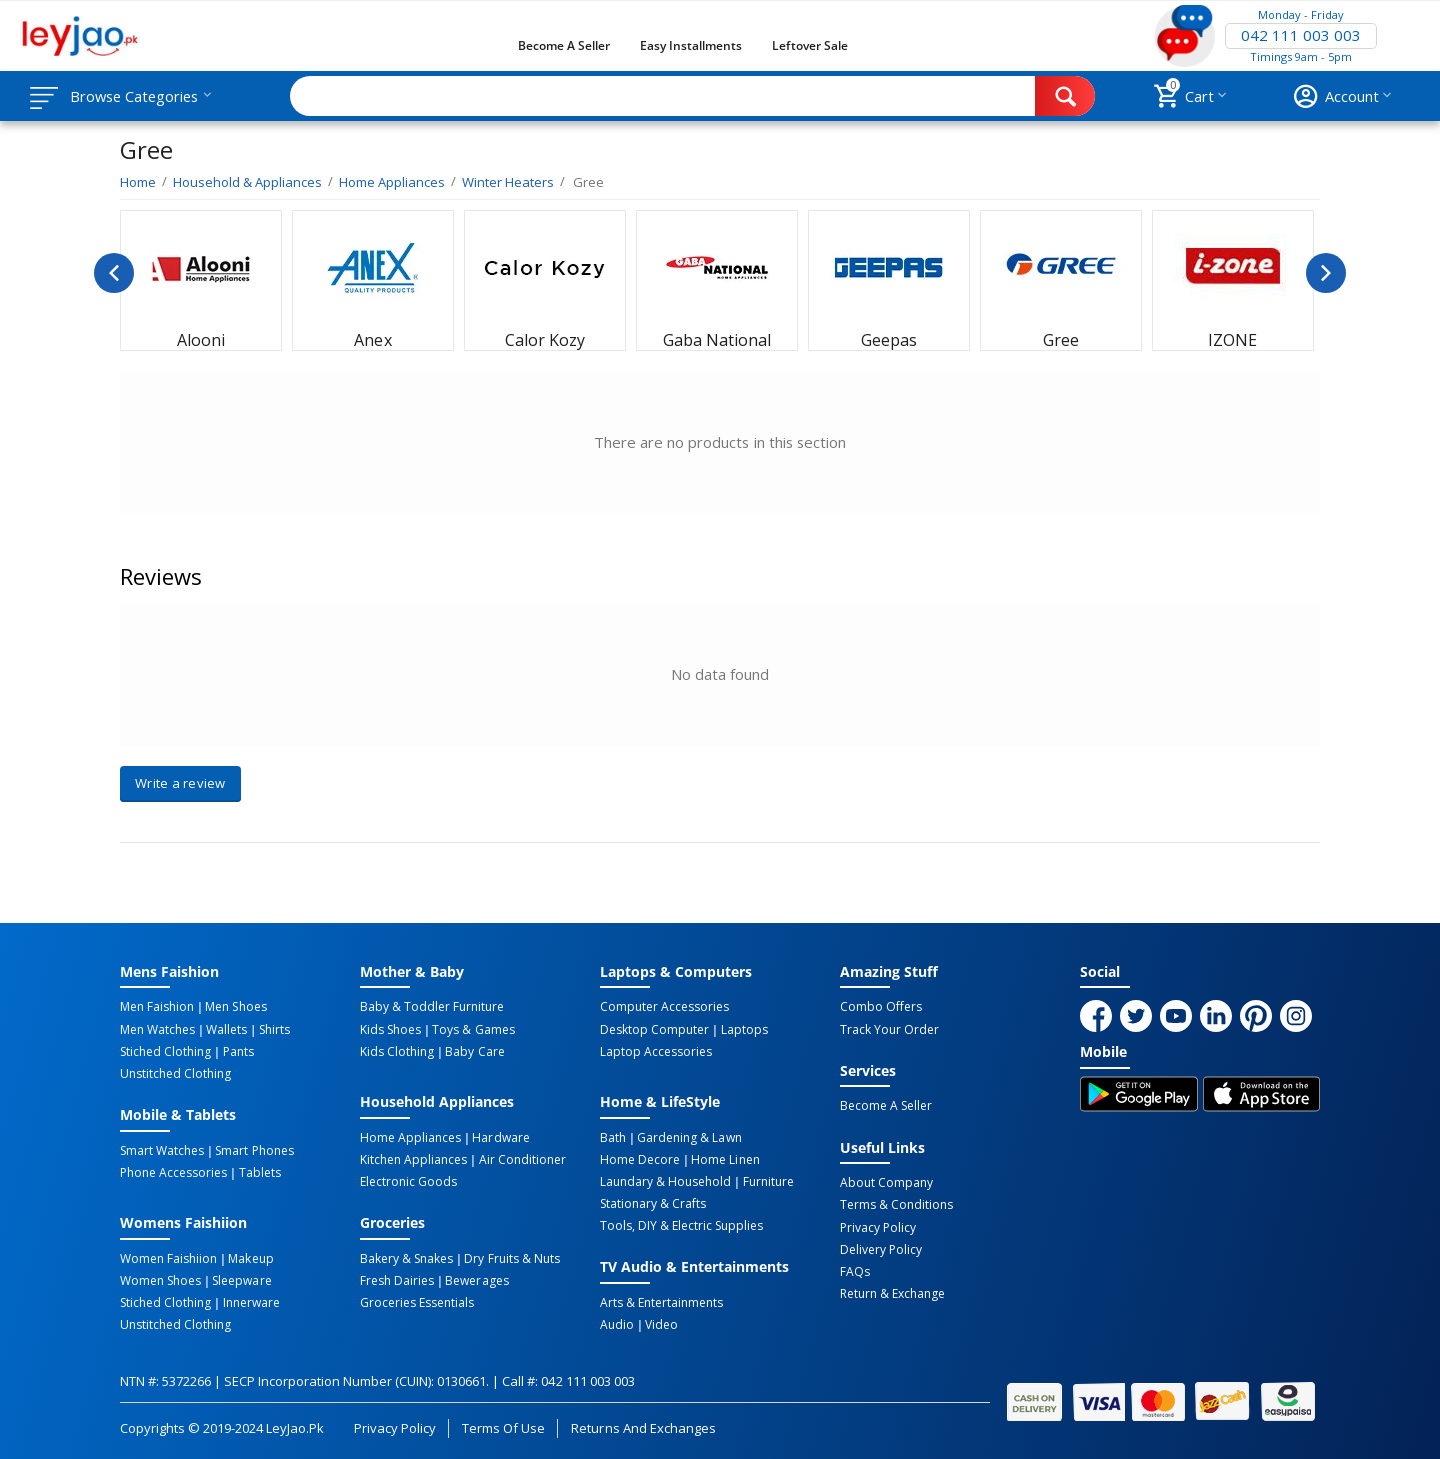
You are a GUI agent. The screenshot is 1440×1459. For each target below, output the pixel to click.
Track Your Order (889, 1029)
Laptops (743, 1029)
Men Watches (157, 1029)
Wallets (226, 1029)
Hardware (500, 1137)
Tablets (259, 1172)
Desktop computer (654, 1029)
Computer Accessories (664, 1007)
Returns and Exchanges (643, 1427)
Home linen (725, 1159)
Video (661, 1324)
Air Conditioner (521, 1159)
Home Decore (640, 1159)
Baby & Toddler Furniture (432, 1007)
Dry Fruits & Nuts (511, 1258)
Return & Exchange (892, 1293)
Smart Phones (254, 1150)
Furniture (767, 1181)
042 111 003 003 (1301, 36)
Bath (613, 1137)
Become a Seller (564, 45)
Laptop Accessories (656, 1051)
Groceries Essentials (417, 1302)
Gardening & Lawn (689, 1137)
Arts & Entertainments (661, 1302)
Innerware (250, 1302)
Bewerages (476, 1280)
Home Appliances (410, 1137)
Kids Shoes (390, 1029)
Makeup (250, 1258)
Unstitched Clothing (175, 1073)
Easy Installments (691, 45)
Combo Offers (881, 1007)
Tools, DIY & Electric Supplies (681, 1225)
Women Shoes (160, 1280)
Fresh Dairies (397, 1280)
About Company (886, 1183)
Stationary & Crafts (653, 1203)
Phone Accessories (173, 1172)
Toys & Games (473, 1029)
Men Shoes (235, 1007)
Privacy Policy (878, 1227)
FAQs (855, 1271)
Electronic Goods (408, 1181)
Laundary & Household (665, 1181)
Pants (237, 1051)
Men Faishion (157, 1007)
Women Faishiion (168, 1258)
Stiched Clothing (165, 1051)
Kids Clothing (397, 1051)
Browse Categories (137, 96)
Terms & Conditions (896, 1205)
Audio (617, 1324)
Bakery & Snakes (406, 1258)
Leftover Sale (809, 45)
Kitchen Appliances (413, 1159)
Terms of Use (503, 1427)
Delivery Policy (881, 1249)
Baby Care (474, 1051)
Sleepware (241, 1280)
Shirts (272, 1029)
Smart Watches (162, 1150)
